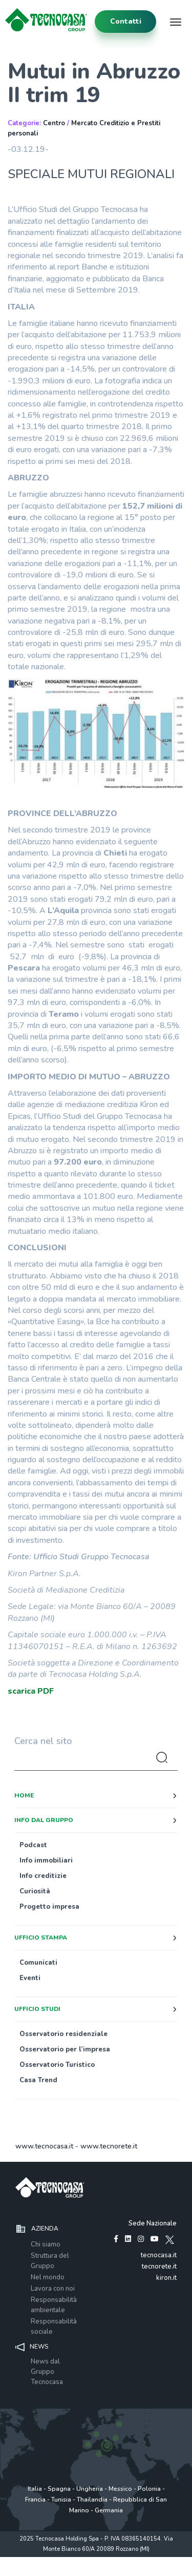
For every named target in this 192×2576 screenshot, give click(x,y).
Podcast (33, 1845)
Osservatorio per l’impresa (64, 2049)
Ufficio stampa (40, 1937)
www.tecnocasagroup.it (96, 2570)
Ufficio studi (37, 2009)
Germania (109, 2510)
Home (24, 1795)
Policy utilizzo (95, 2560)
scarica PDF (31, 1691)
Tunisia (61, 2499)
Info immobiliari (46, 1860)
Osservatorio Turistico (57, 2064)
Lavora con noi (53, 2288)
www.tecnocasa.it (44, 2146)
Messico (120, 2489)
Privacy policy (54, 2560)
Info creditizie (43, 1876)
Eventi (29, 1978)
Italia (35, 2489)
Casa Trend (38, 2080)
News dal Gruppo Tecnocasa (47, 2372)
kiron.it (166, 2277)
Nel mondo (48, 2277)
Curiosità (34, 1891)
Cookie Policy (135, 2560)
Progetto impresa (49, 1906)
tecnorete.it (159, 2266)
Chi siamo (45, 2244)
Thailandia (92, 2499)
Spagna (59, 2489)
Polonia (149, 2489)
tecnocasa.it (159, 2255)
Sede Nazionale (153, 2223)
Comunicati (38, 1962)
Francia (35, 2499)
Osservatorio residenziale (63, 2034)
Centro (54, 123)
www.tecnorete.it (108, 2146)
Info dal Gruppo (43, 1820)
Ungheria (89, 2489)
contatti (125, 21)
